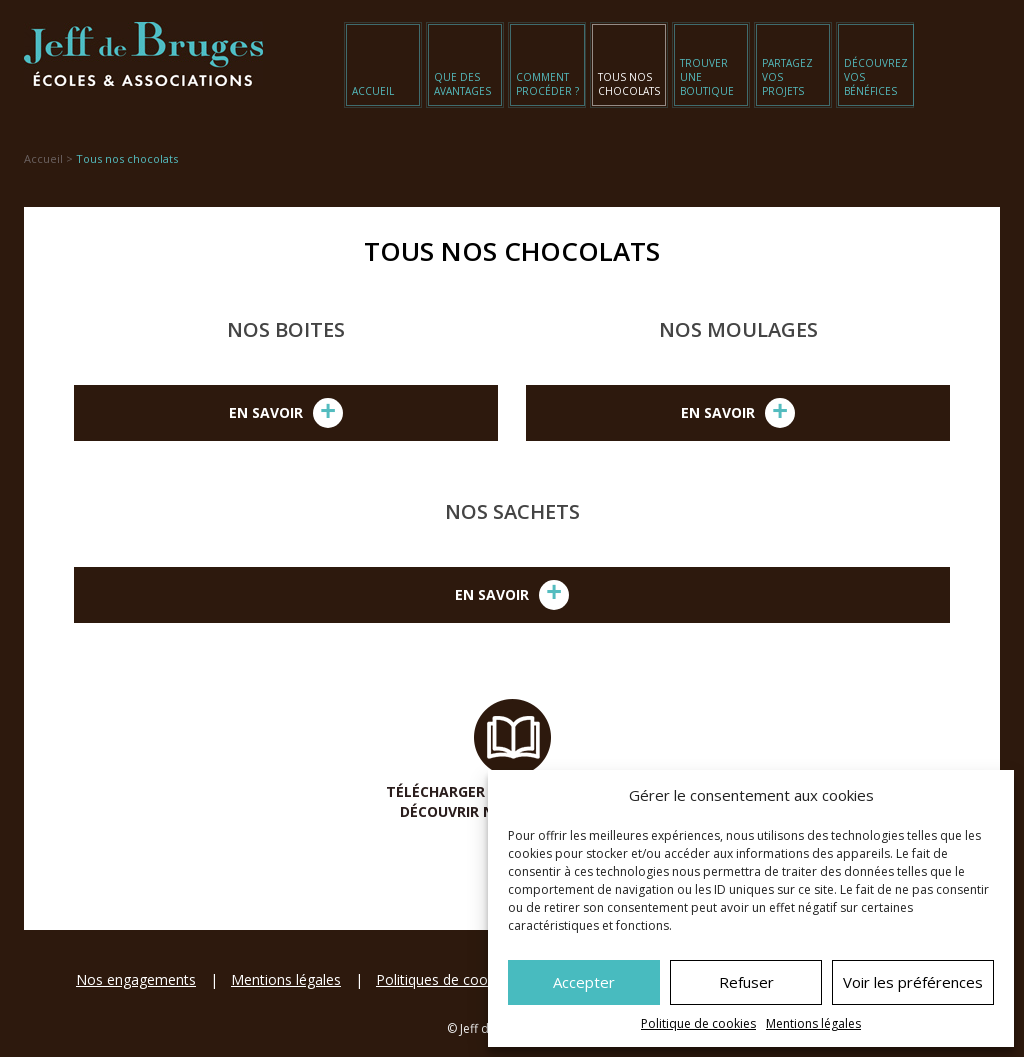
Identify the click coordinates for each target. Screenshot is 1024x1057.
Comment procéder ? (547, 84)
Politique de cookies (698, 1023)
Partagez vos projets (787, 77)
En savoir (286, 413)
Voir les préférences (913, 982)
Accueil (373, 91)
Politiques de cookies (444, 979)
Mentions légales (813, 1023)
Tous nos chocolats (629, 84)
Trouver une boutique (707, 77)
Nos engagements (136, 979)
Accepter (584, 982)
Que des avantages (462, 84)
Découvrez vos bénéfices (876, 77)
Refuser (746, 982)
